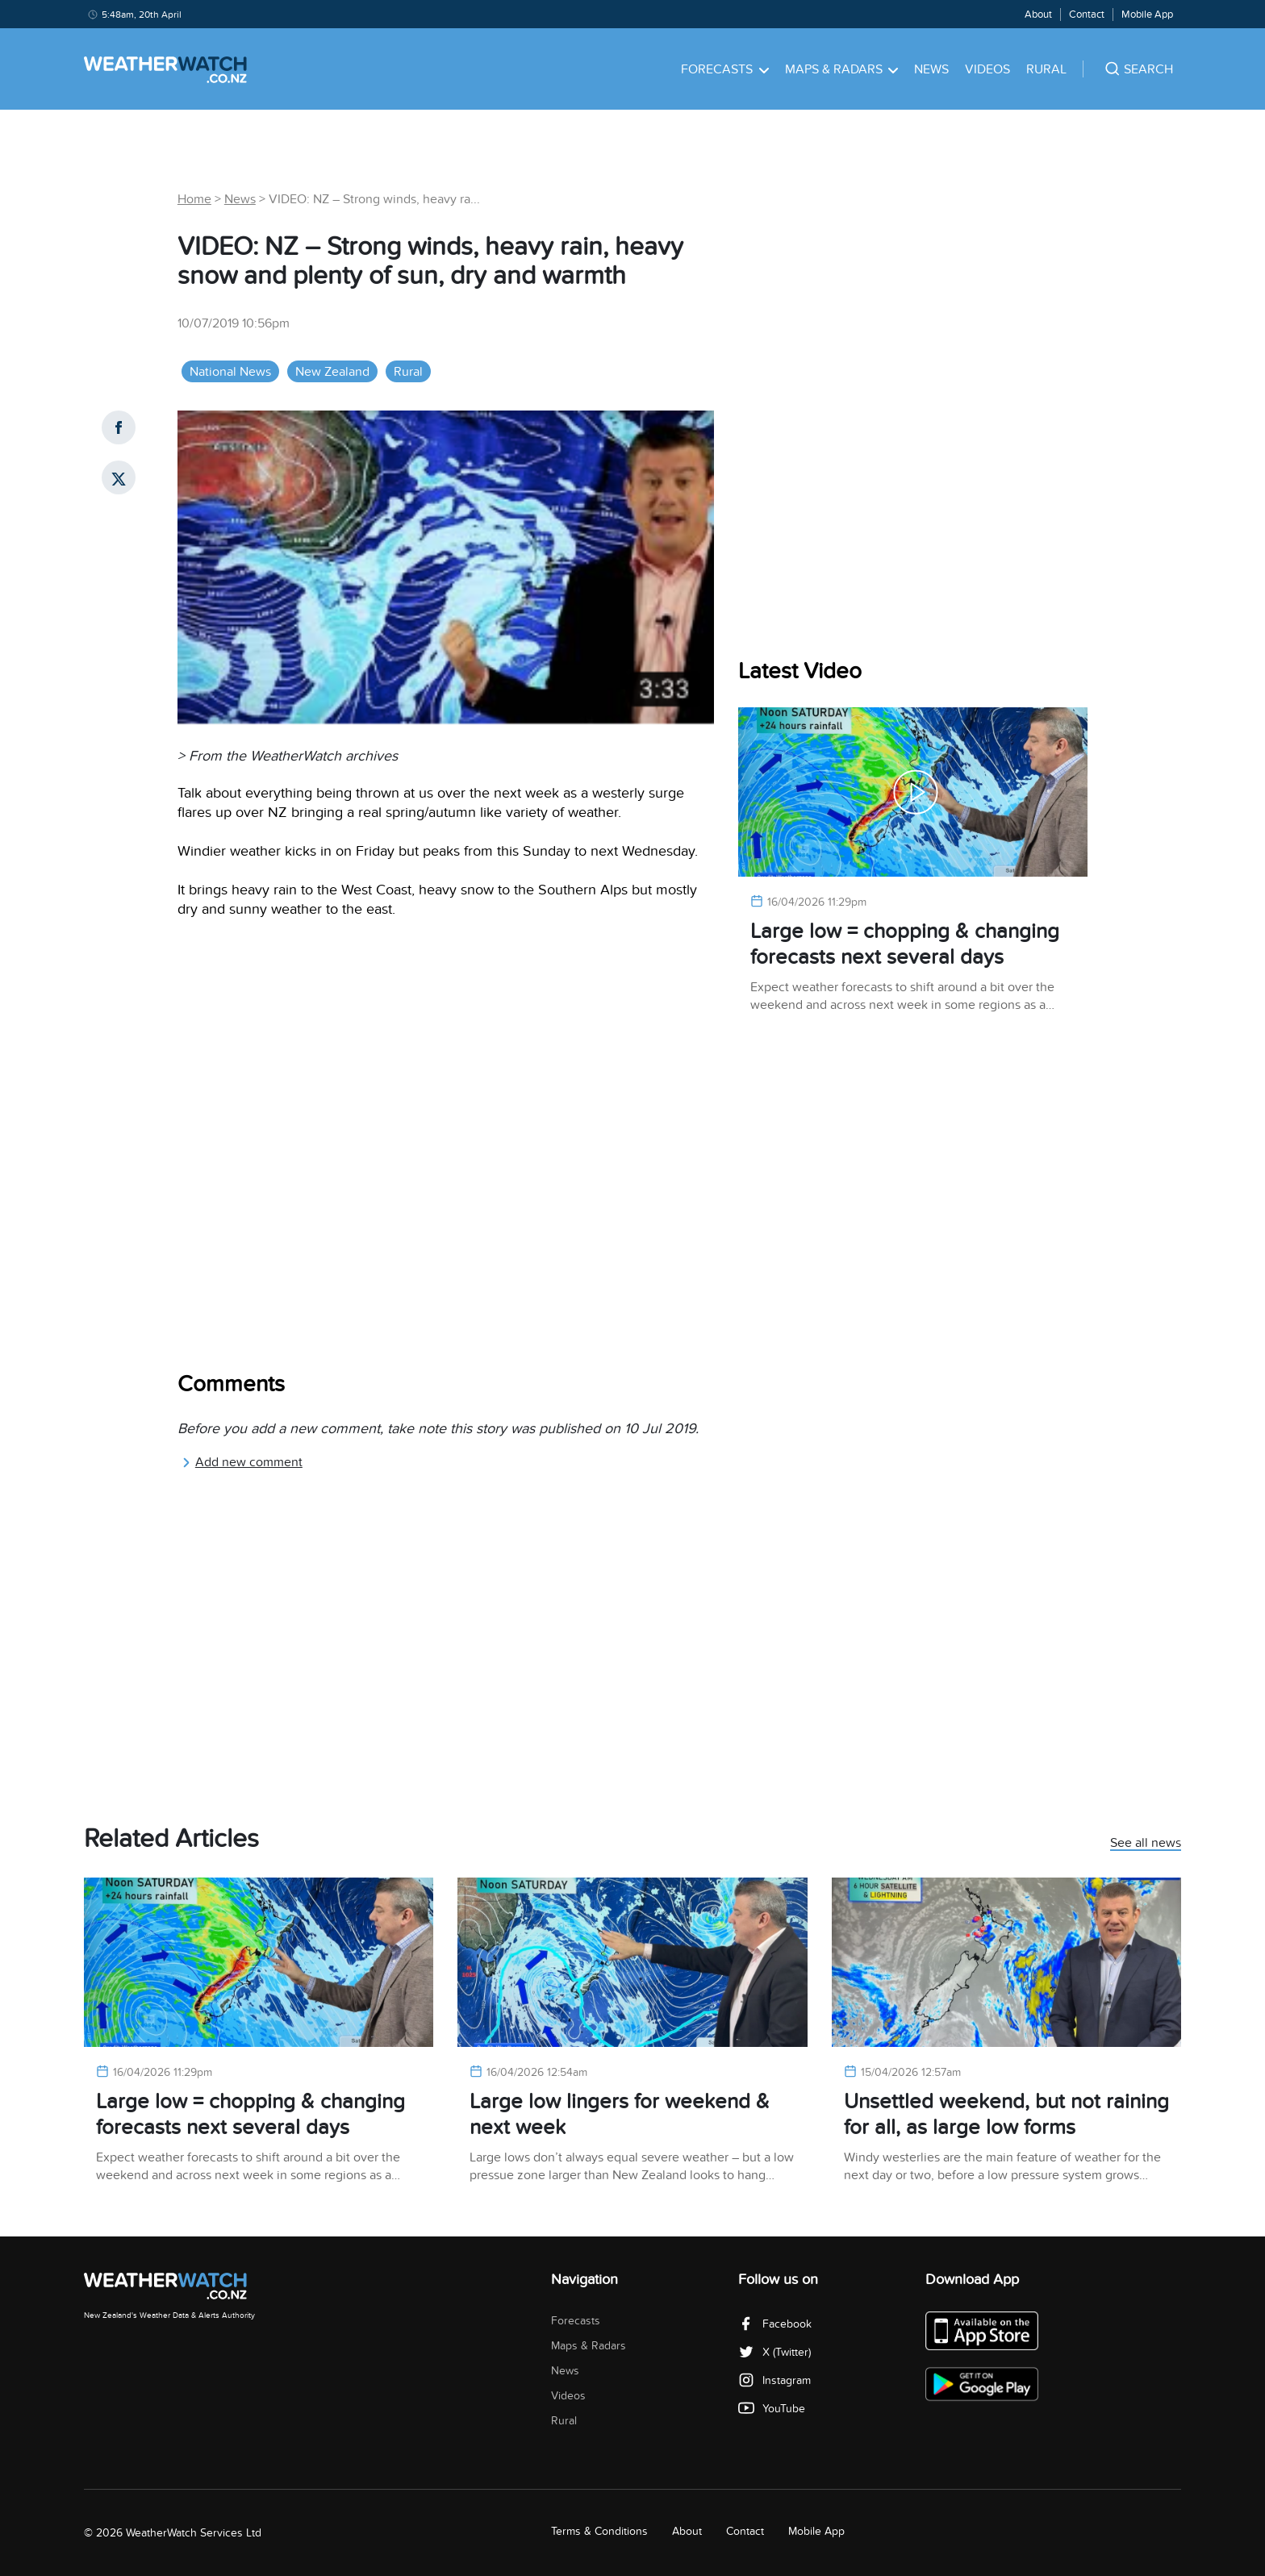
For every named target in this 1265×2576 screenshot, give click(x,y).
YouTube (771, 2409)
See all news (1145, 1843)
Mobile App (1147, 14)
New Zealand (332, 372)
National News (230, 372)
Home (194, 199)
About (1038, 14)
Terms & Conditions (599, 2531)
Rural (1046, 69)
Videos (987, 69)
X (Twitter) (774, 2352)
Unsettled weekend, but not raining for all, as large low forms (1006, 2114)
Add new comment (242, 1462)
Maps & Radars (842, 69)
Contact (1086, 14)
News (931, 69)
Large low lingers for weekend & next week (620, 2114)
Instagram (774, 2380)
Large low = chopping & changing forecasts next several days (904, 944)
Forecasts (725, 69)
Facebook (775, 2324)
